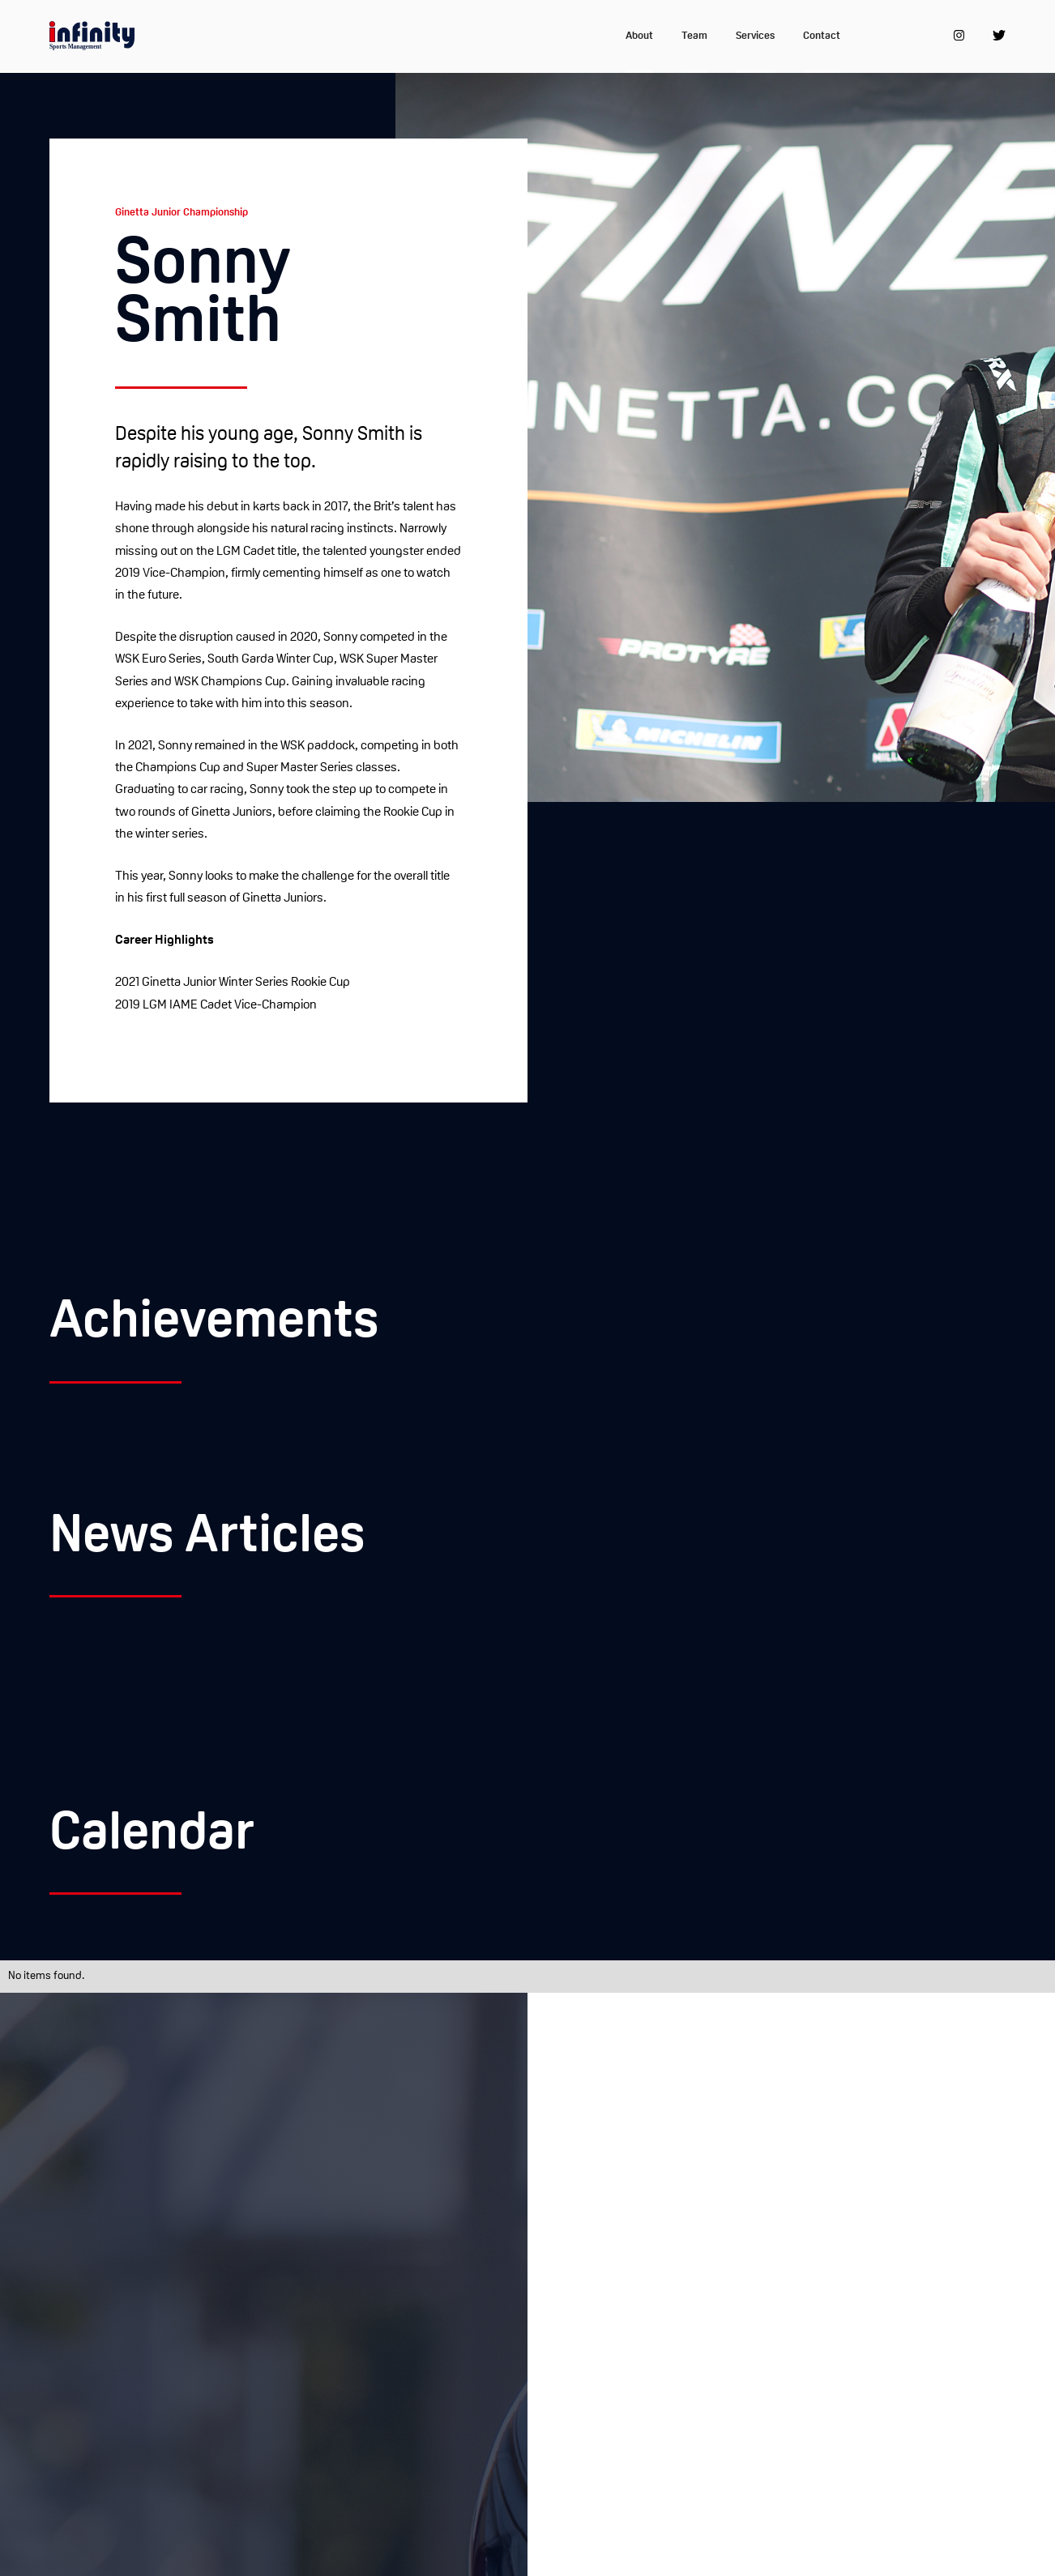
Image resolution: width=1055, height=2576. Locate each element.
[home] (92, 36)
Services (755, 36)
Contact (821, 36)
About (639, 36)
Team (694, 36)
